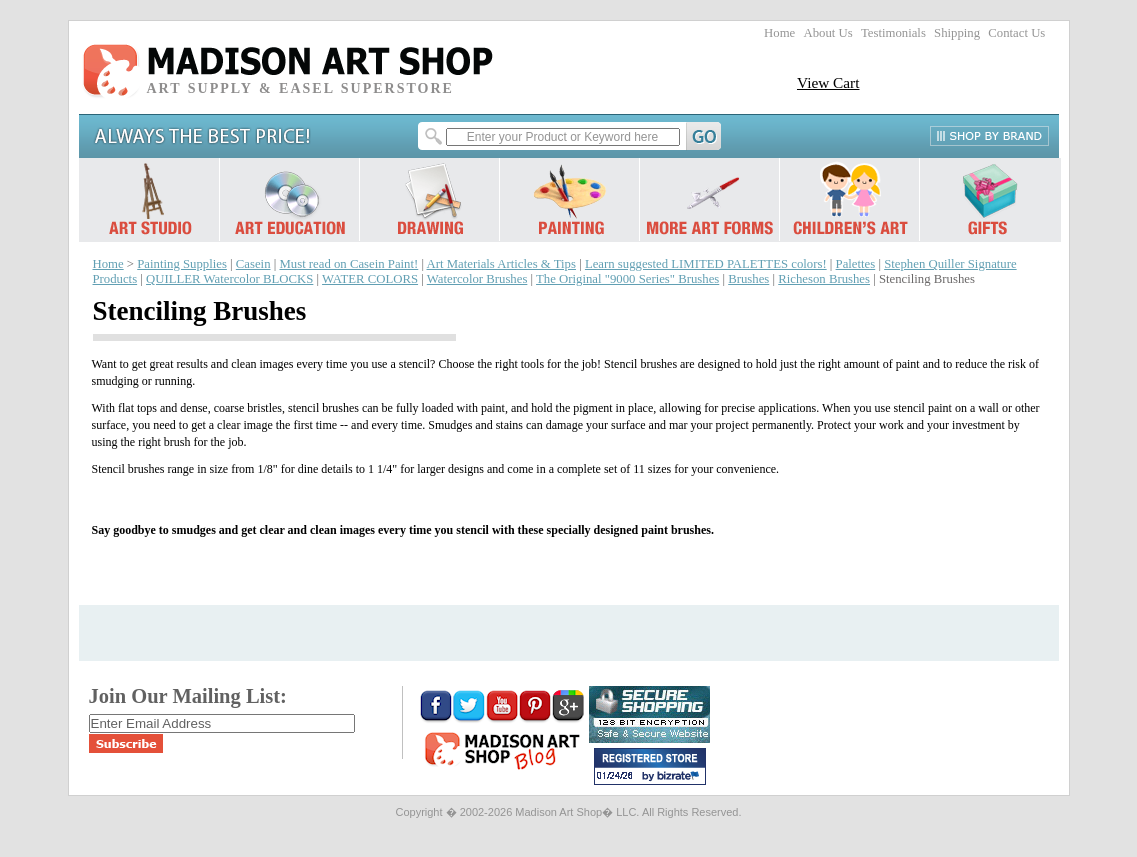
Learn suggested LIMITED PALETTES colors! (706, 264)
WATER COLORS (370, 279)
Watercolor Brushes (477, 279)
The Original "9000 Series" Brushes (627, 279)
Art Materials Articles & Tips (501, 264)
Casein (253, 264)
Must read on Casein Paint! (348, 264)
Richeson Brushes (824, 279)
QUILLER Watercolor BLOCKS (229, 279)
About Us (827, 33)
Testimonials (893, 33)
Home (779, 33)
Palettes (856, 264)
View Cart (828, 82)
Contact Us (1016, 33)
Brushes (748, 279)
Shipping (957, 33)
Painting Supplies (182, 264)
